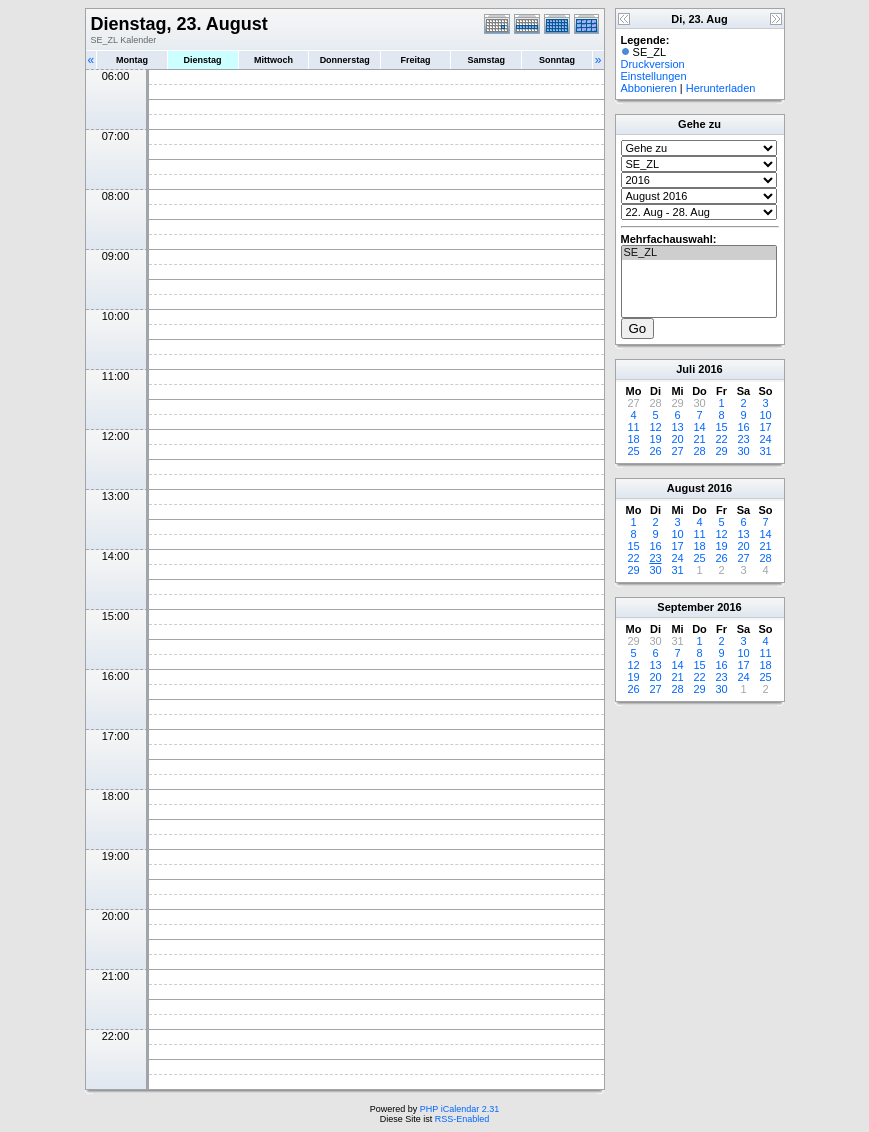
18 (633, 439)
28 (699, 451)
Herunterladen (721, 88)
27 (677, 451)
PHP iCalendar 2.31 (459, 1109)
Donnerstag (345, 60)
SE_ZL (699, 253)
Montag (132, 60)
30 (743, 451)
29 (721, 451)
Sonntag (557, 60)
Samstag (486, 60)
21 (699, 439)
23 (743, 439)
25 (633, 451)
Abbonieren (649, 88)
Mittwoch (273, 60)
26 (655, 451)
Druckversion (653, 64)
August (686, 488)
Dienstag (203, 60)
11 (633, 427)
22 (721, 439)
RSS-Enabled (462, 1119)
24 (765, 439)
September (685, 607)
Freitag (416, 60)
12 (655, 427)
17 (765, 427)
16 (743, 427)
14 (699, 427)
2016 (710, 369)
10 (765, 415)
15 (721, 427)
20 (677, 439)
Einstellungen (654, 76)
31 (765, 451)
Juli (685, 369)
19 (655, 439)
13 (677, 427)
